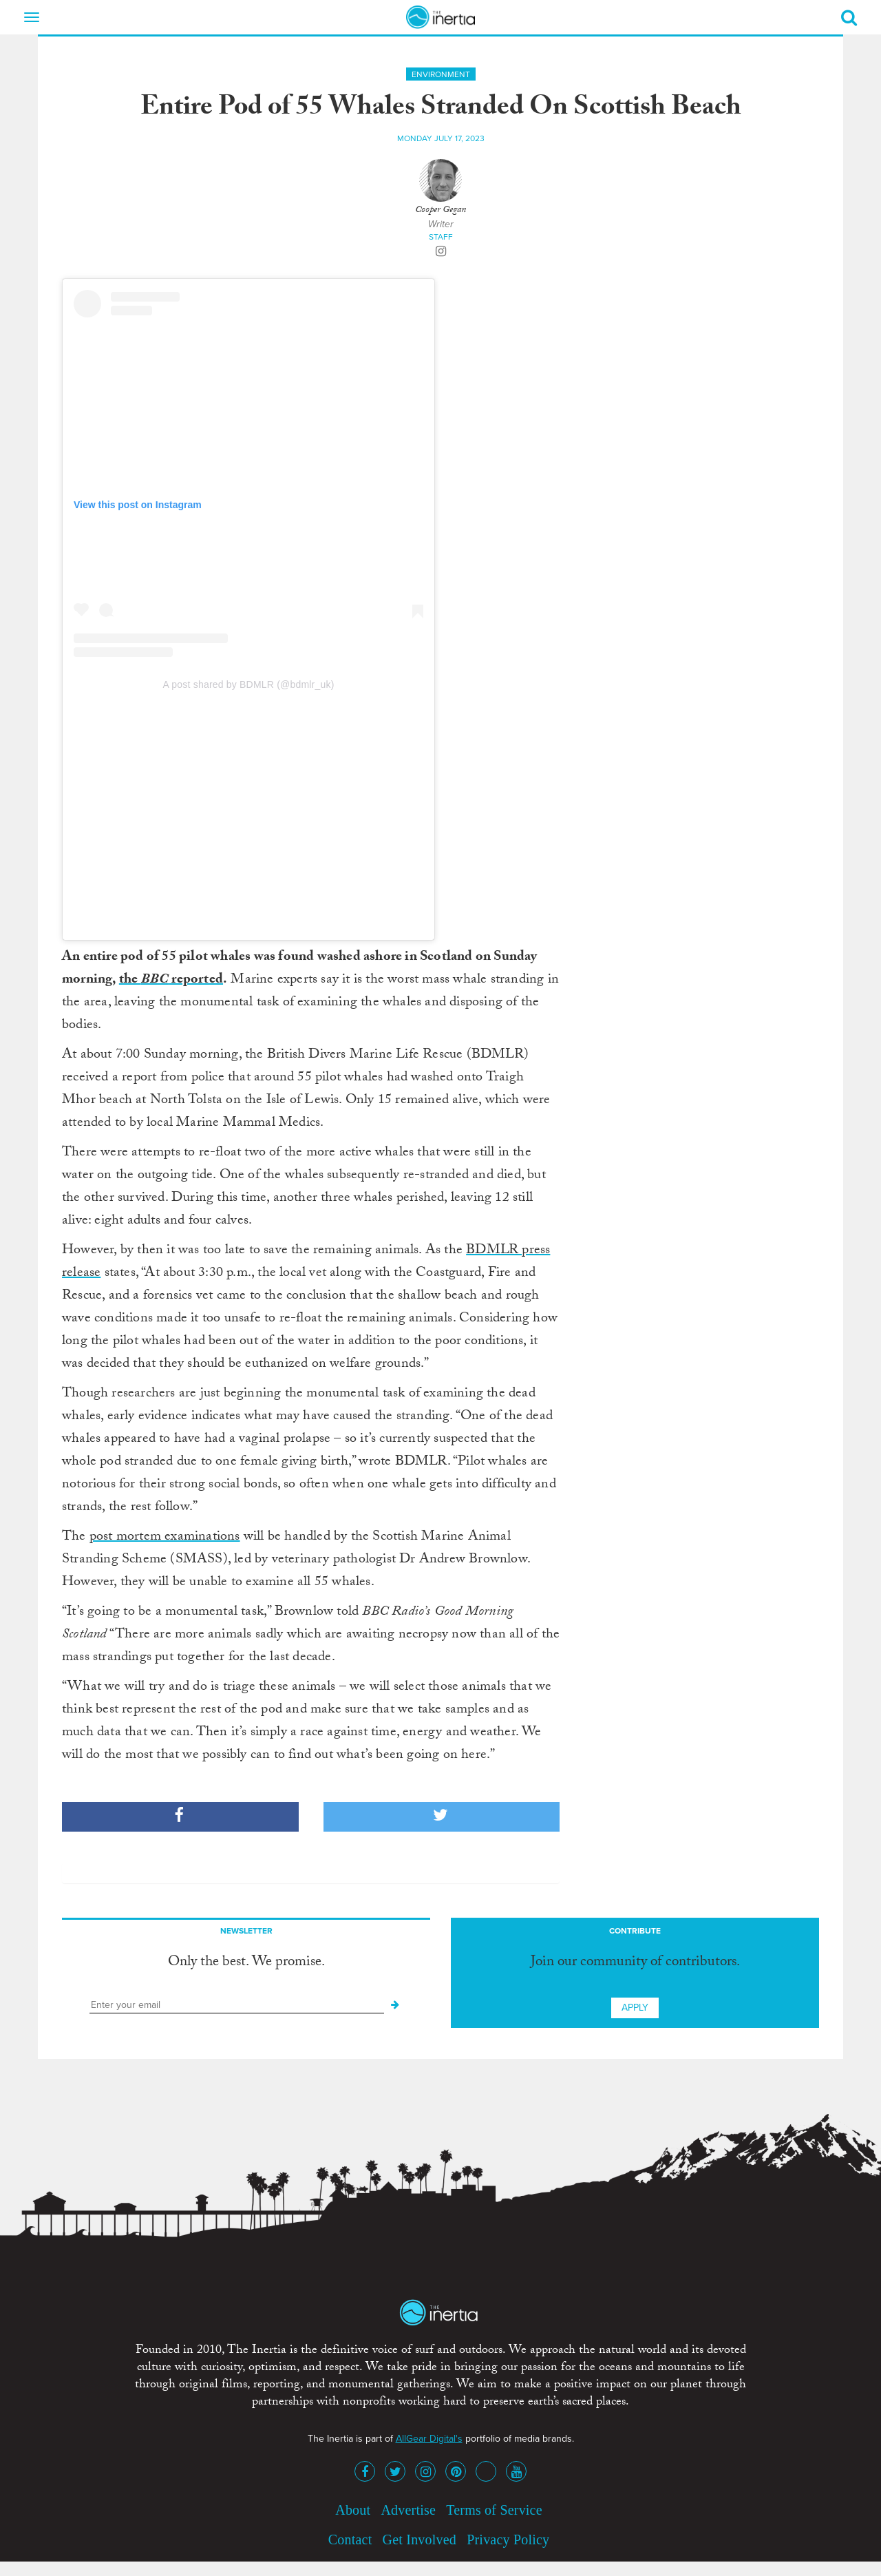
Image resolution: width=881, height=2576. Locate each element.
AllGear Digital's (429, 2438)
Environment (441, 74)
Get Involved (419, 2539)
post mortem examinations (164, 1537)
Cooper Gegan (440, 210)
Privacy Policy (508, 2539)
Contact (350, 2539)
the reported (171, 980)
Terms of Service (494, 2509)
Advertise (408, 2509)
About (352, 2509)
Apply (635, 2007)
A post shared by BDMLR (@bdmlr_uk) (249, 684)
